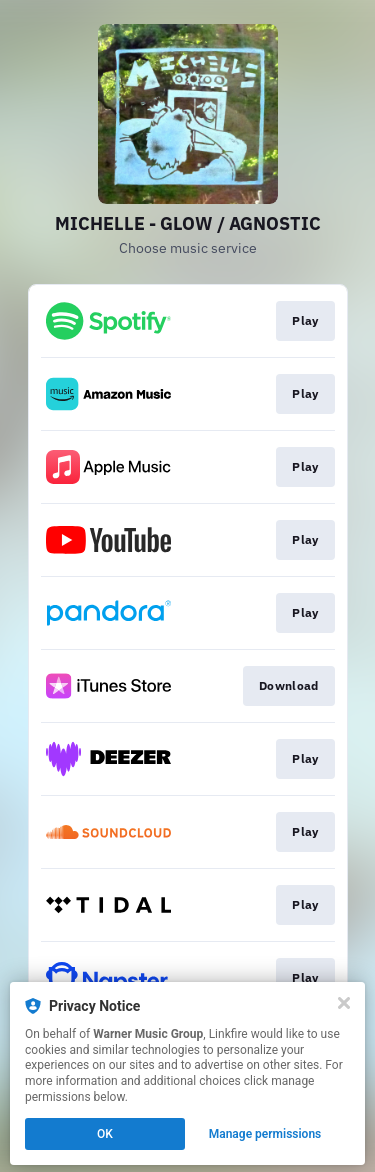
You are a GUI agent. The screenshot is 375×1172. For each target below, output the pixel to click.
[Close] (344, 1003)
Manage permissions (265, 1134)
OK (105, 1134)
